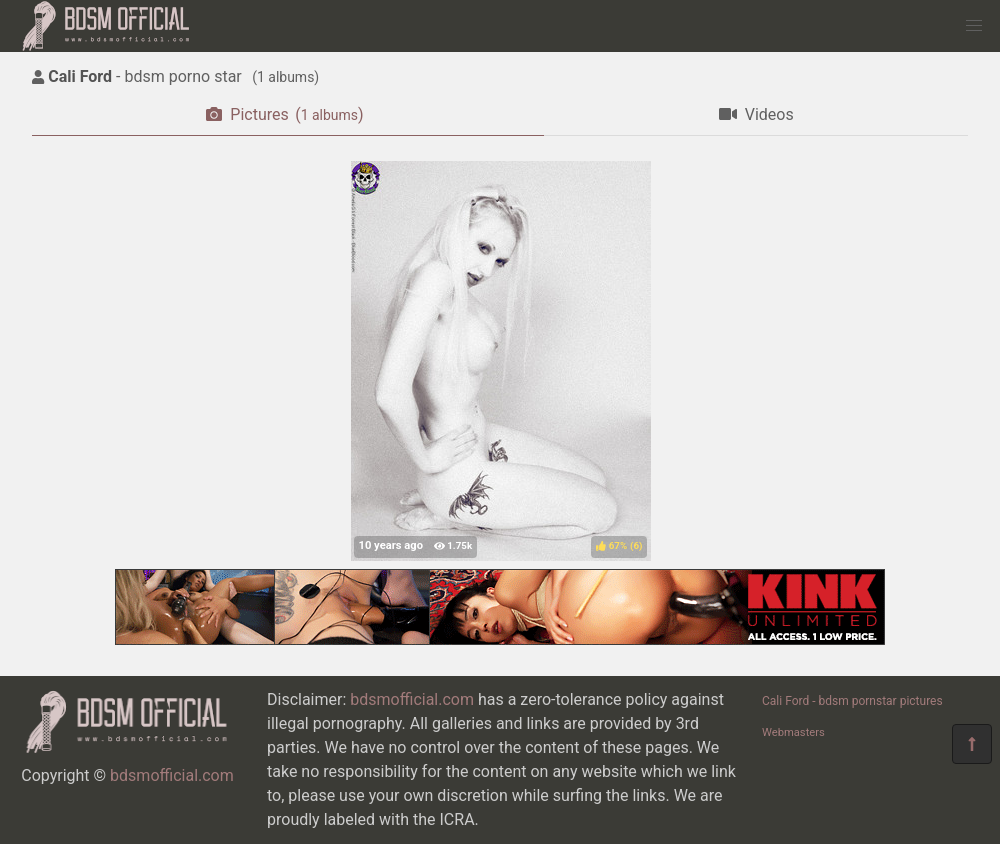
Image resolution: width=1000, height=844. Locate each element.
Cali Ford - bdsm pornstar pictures (852, 701)
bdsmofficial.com (172, 775)
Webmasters (793, 732)
